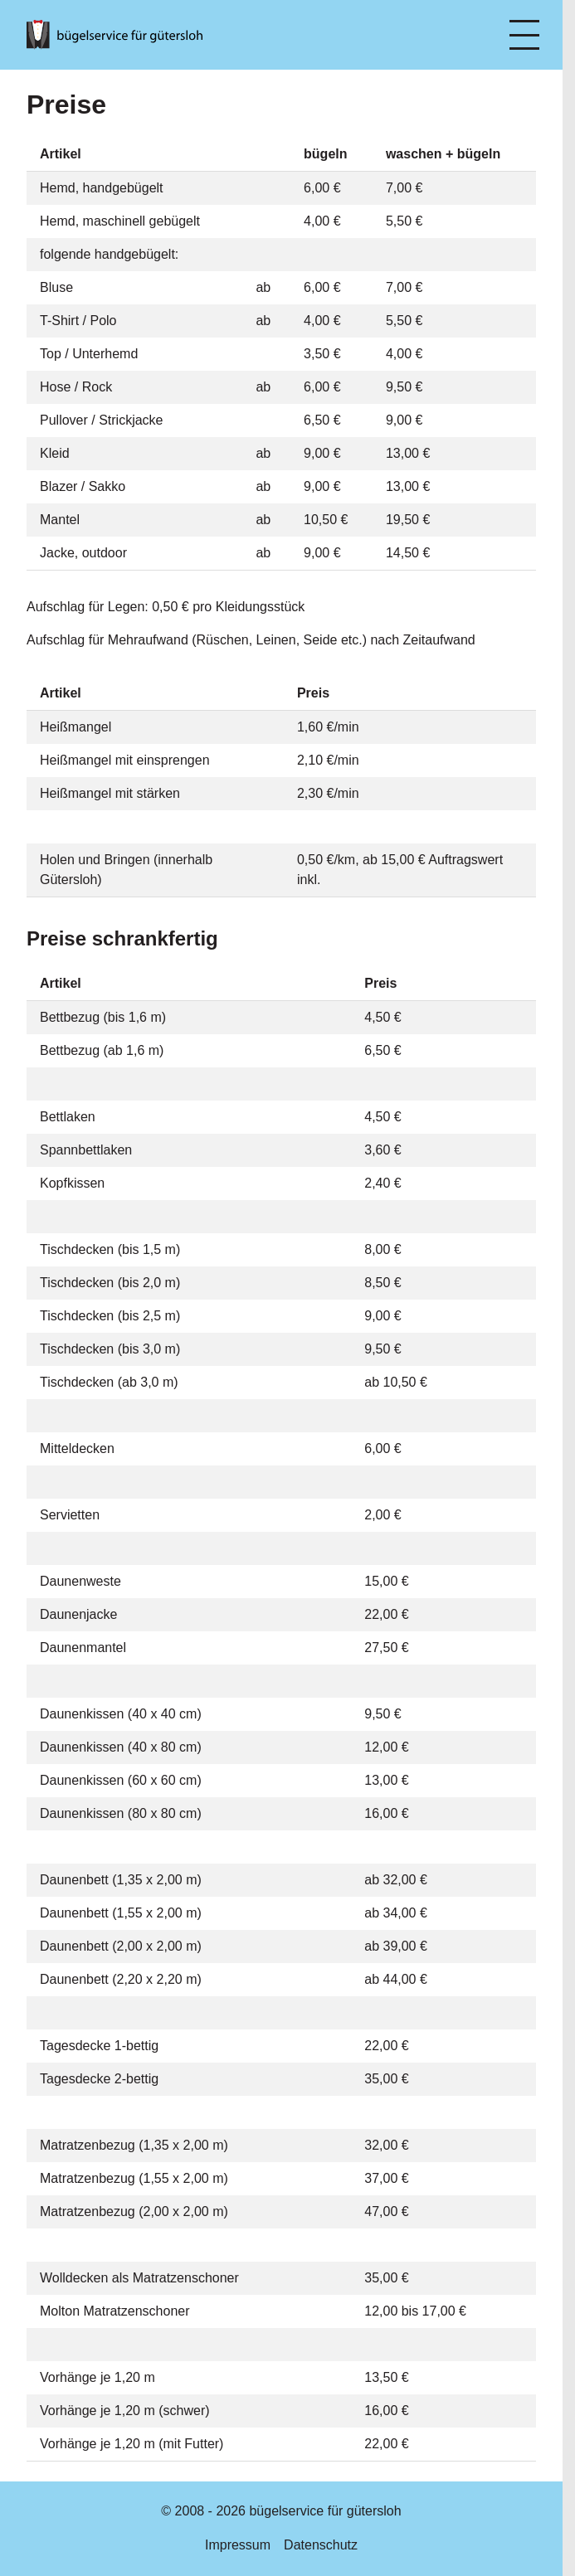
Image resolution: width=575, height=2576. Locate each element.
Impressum (237, 2545)
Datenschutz (321, 2545)
